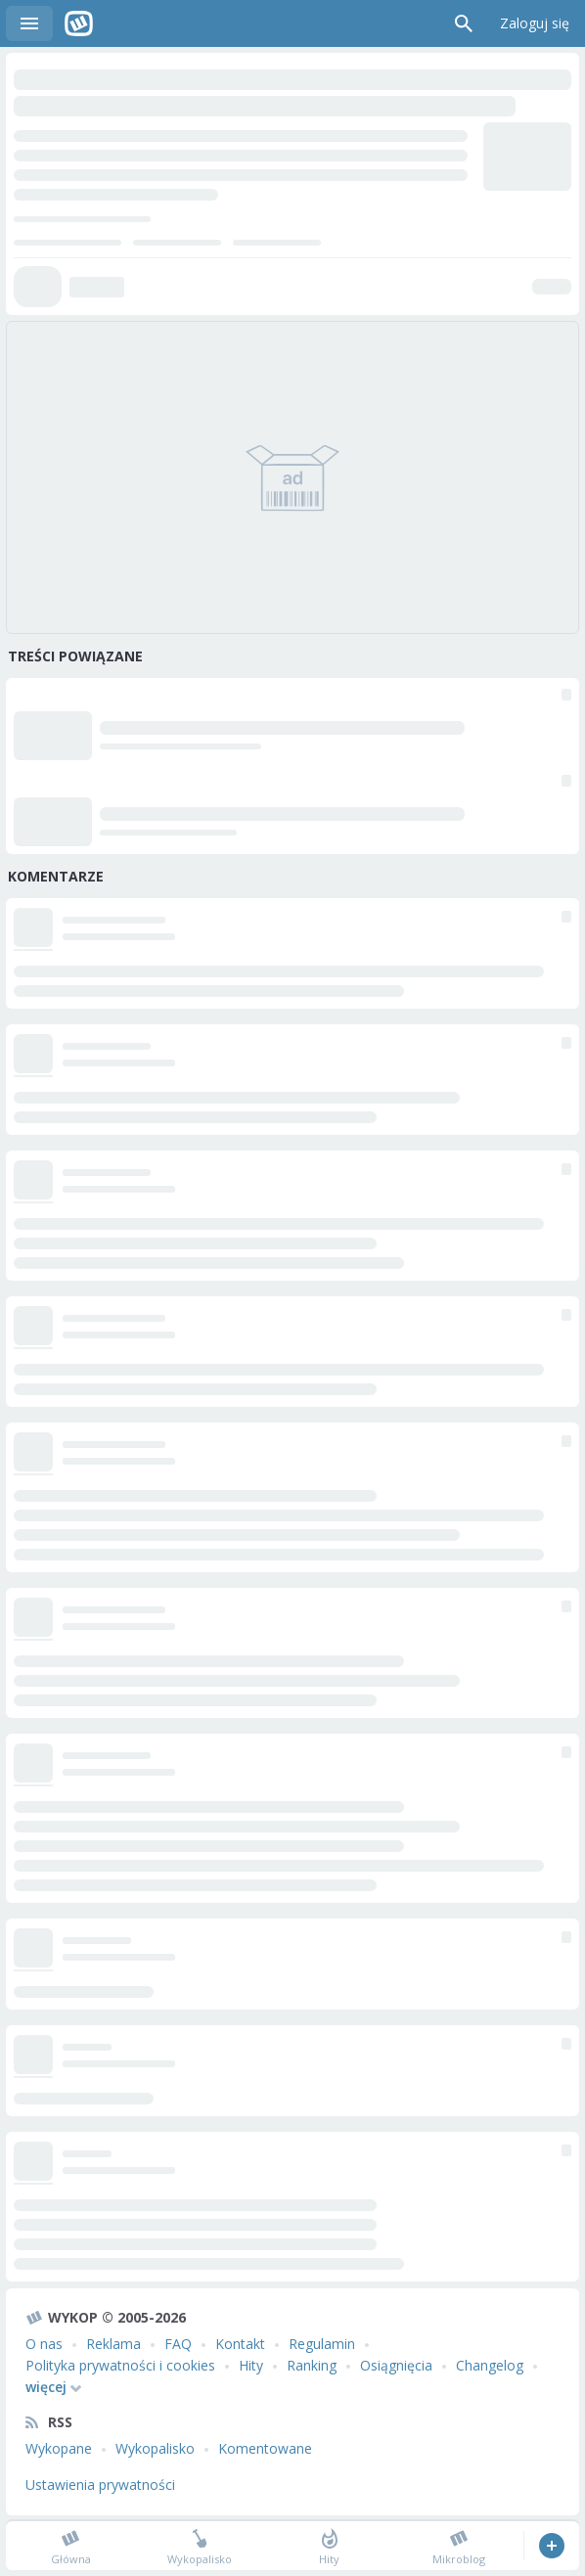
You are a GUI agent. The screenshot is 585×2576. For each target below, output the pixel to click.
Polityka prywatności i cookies (120, 2365)
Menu (29, 23)
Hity (251, 2365)
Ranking (312, 2365)
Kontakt (240, 2343)
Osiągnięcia (396, 2365)
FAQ (178, 2343)
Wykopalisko (155, 2448)
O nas (44, 2343)
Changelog (489, 2365)
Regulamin (322, 2343)
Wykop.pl (79, 23)
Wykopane (58, 2448)
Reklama (113, 2343)
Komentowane (265, 2448)
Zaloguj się (534, 23)
